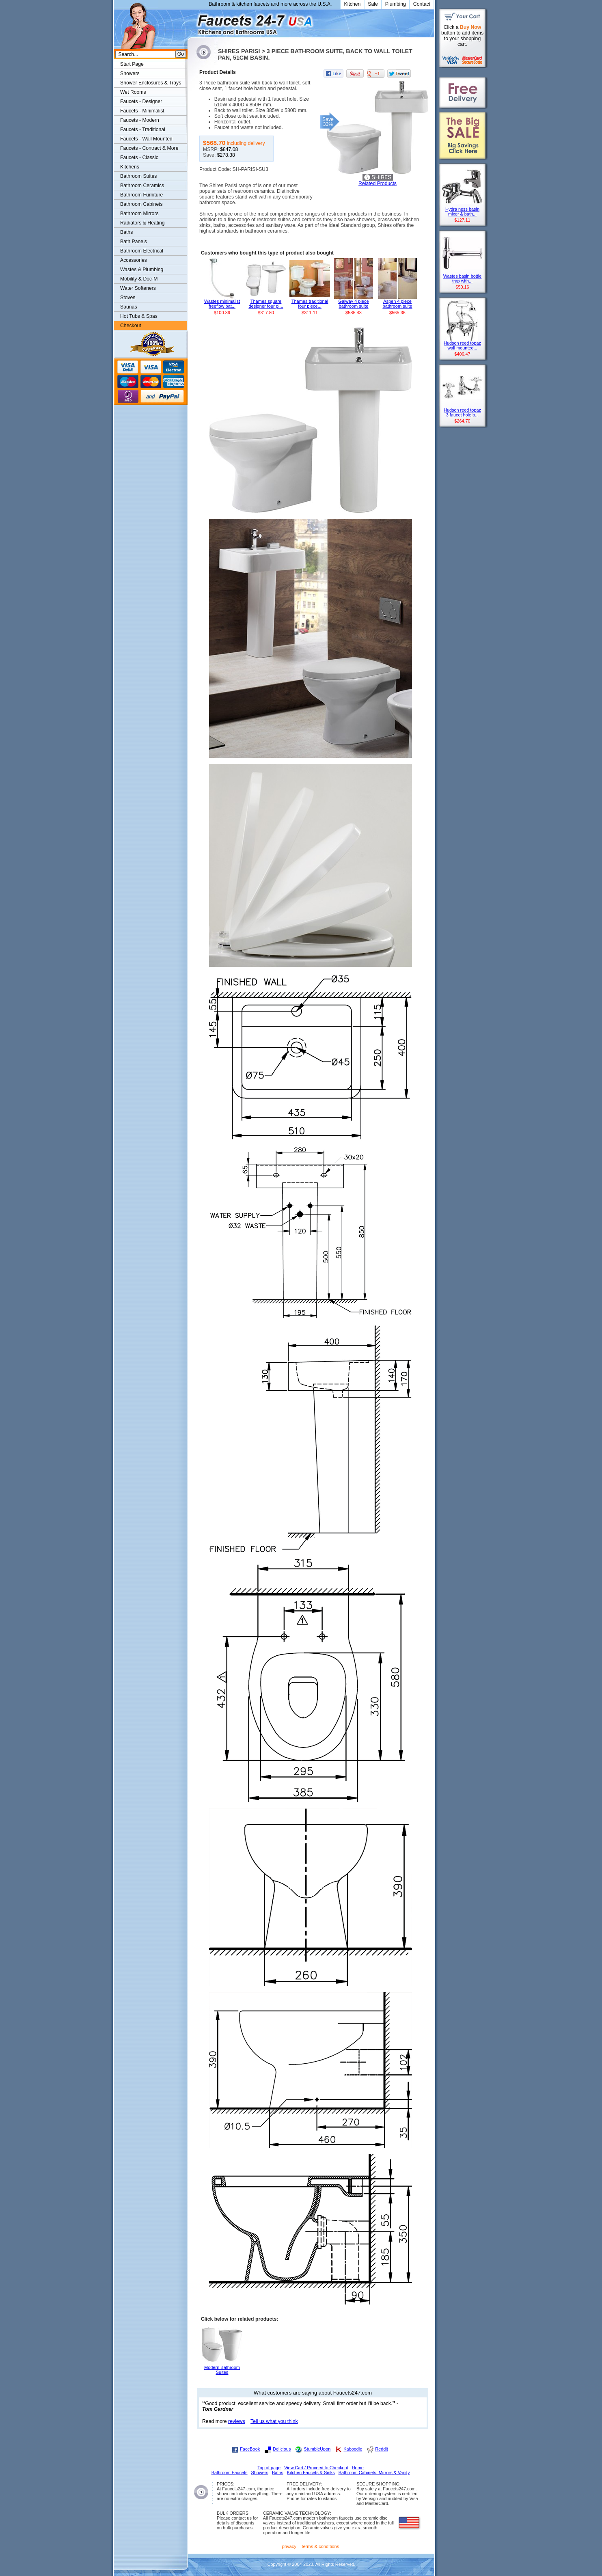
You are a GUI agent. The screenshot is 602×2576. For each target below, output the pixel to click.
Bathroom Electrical (141, 251)
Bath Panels (133, 241)
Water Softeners (138, 288)
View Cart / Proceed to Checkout (316, 2467)
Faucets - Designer (141, 101)
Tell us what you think (274, 2421)
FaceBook (250, 2449)
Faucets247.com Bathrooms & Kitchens (191, 21)
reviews (236, 2421)
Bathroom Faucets (229, 2472)
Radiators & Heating (142, 223)
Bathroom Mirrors (139, 213)
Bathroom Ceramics (142, 185)
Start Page (132, 64)
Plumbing (395, 4)
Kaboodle (352, 2449)
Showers (130, 73)
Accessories (133, 260)
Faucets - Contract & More (149, 148)
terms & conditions (320, 2546)
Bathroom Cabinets (141, 204)
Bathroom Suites (138, 176)
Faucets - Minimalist (142, 111)
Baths (126, 232)
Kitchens (129, 167)
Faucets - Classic (139, 157)
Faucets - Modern (139, 120)
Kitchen (352, 4)
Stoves (127, 297)
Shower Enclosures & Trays (150, 83)
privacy (289, 2546)
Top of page (269, 2467)
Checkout (130, 325)
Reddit (381, 2449)
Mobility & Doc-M (139, 279)
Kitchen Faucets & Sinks (311, 2472)
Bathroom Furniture (141, 195)
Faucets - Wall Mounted (146, 139)
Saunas (128, 307)
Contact (421, 4)
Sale (373, 4)
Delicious (282, 2449)
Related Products (377, 183)
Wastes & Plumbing (141, 269)
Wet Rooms (133, 92)
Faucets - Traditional (142, 129)
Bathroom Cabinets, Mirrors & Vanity (374, 2472)
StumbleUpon (317, 2449)
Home (358, 2467)
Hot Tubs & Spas (139, 316)
